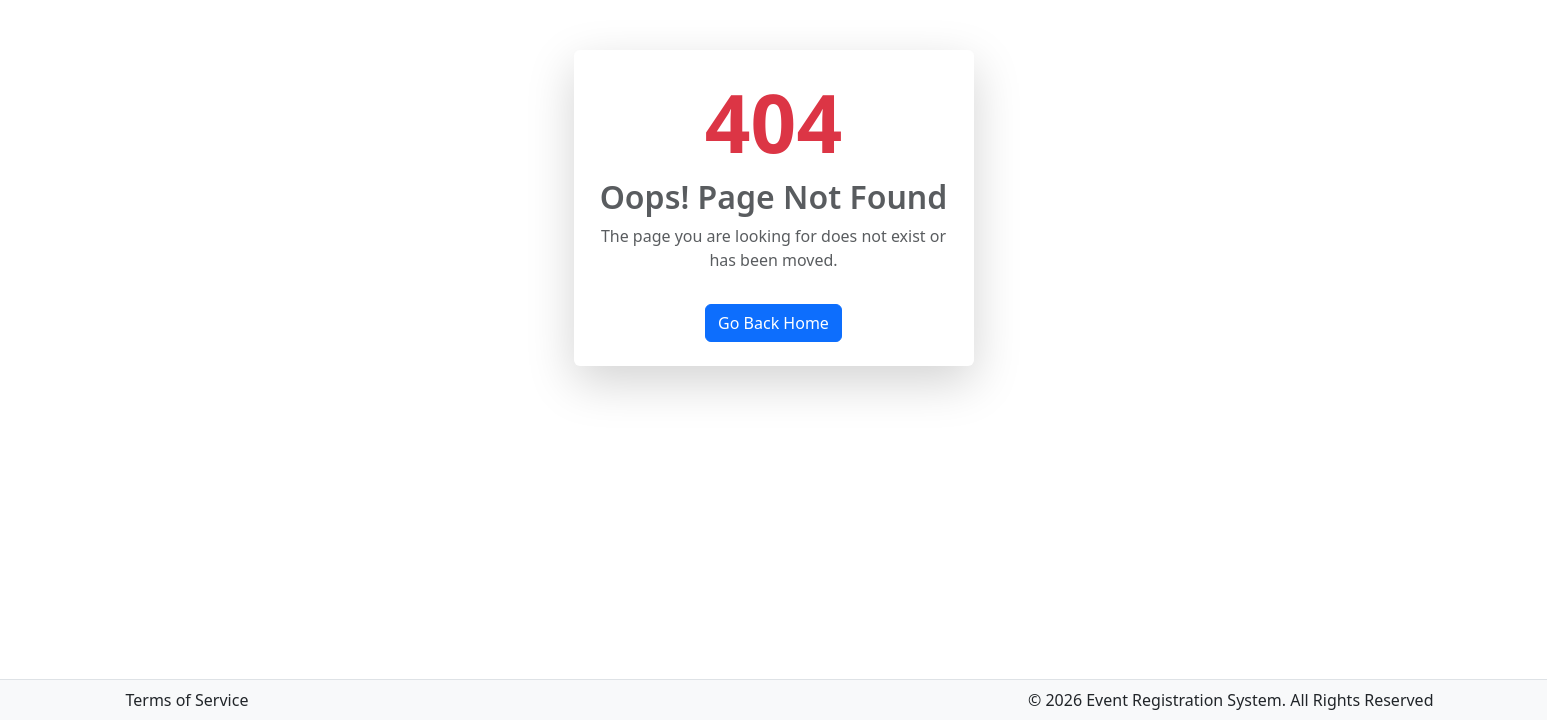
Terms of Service (187, 700)
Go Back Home (773, 323)
